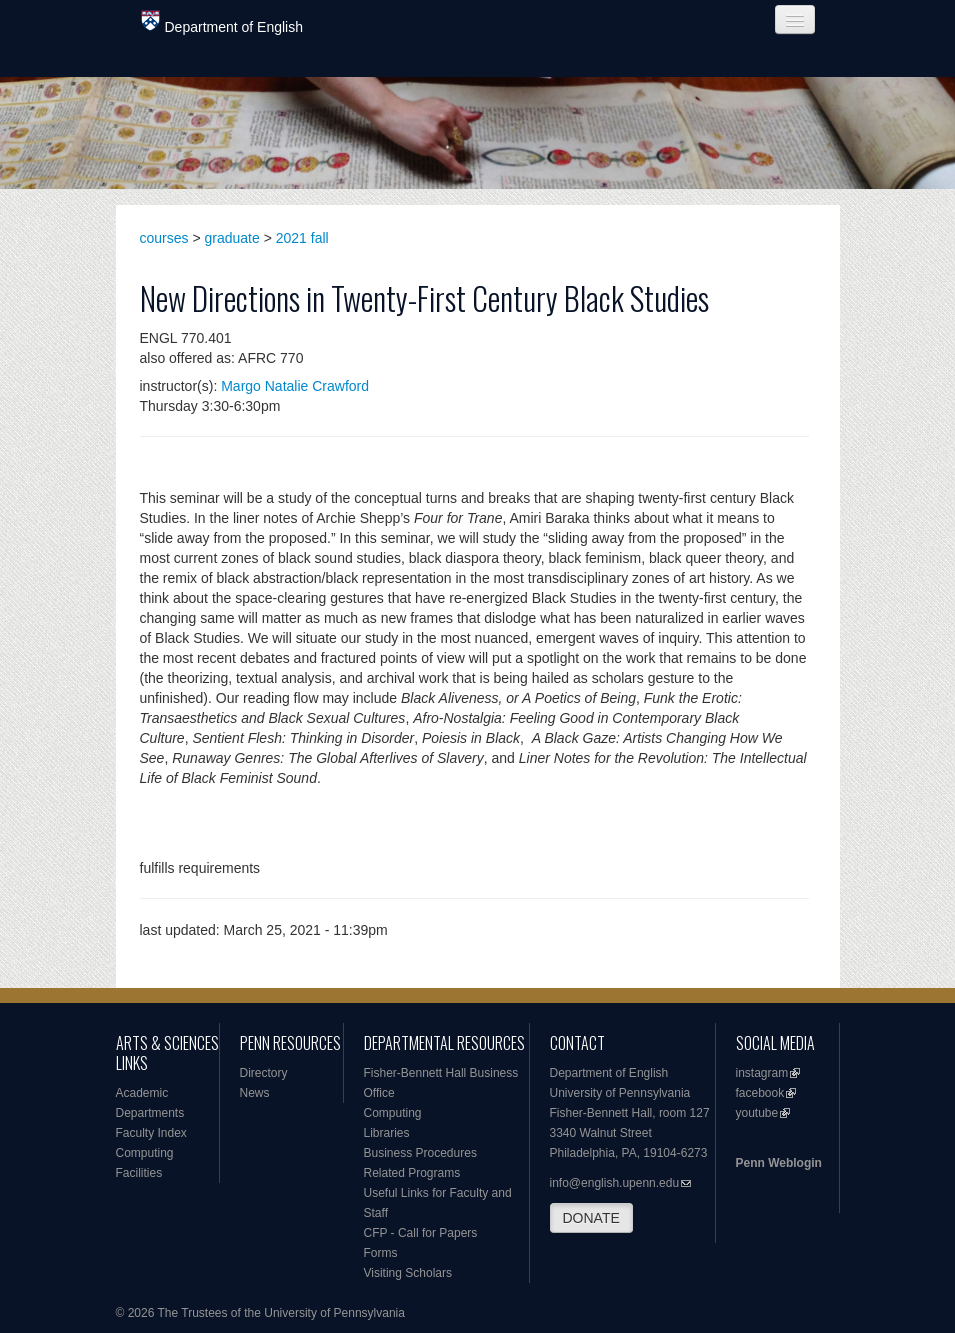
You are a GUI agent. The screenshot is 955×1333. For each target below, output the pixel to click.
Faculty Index (151, 1133)
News (255, 1093)
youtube (757, 1113)
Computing (145, 1153)
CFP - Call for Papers (421, 1233)
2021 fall (302, 238)
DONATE (591, 1218)
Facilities (139, 1173)
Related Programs (412, 1173)
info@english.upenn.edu (615, 1183)
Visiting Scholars (408, 1273)
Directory (264, 1073)
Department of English (222, 22)
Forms (381, 1253)
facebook (760, 1093)
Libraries (387, 1133)
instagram (762, 1073)
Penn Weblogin (779, 1163)
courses (164, 238)
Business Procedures (420, 1153)
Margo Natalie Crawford (295, 386)
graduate (232, 238)
